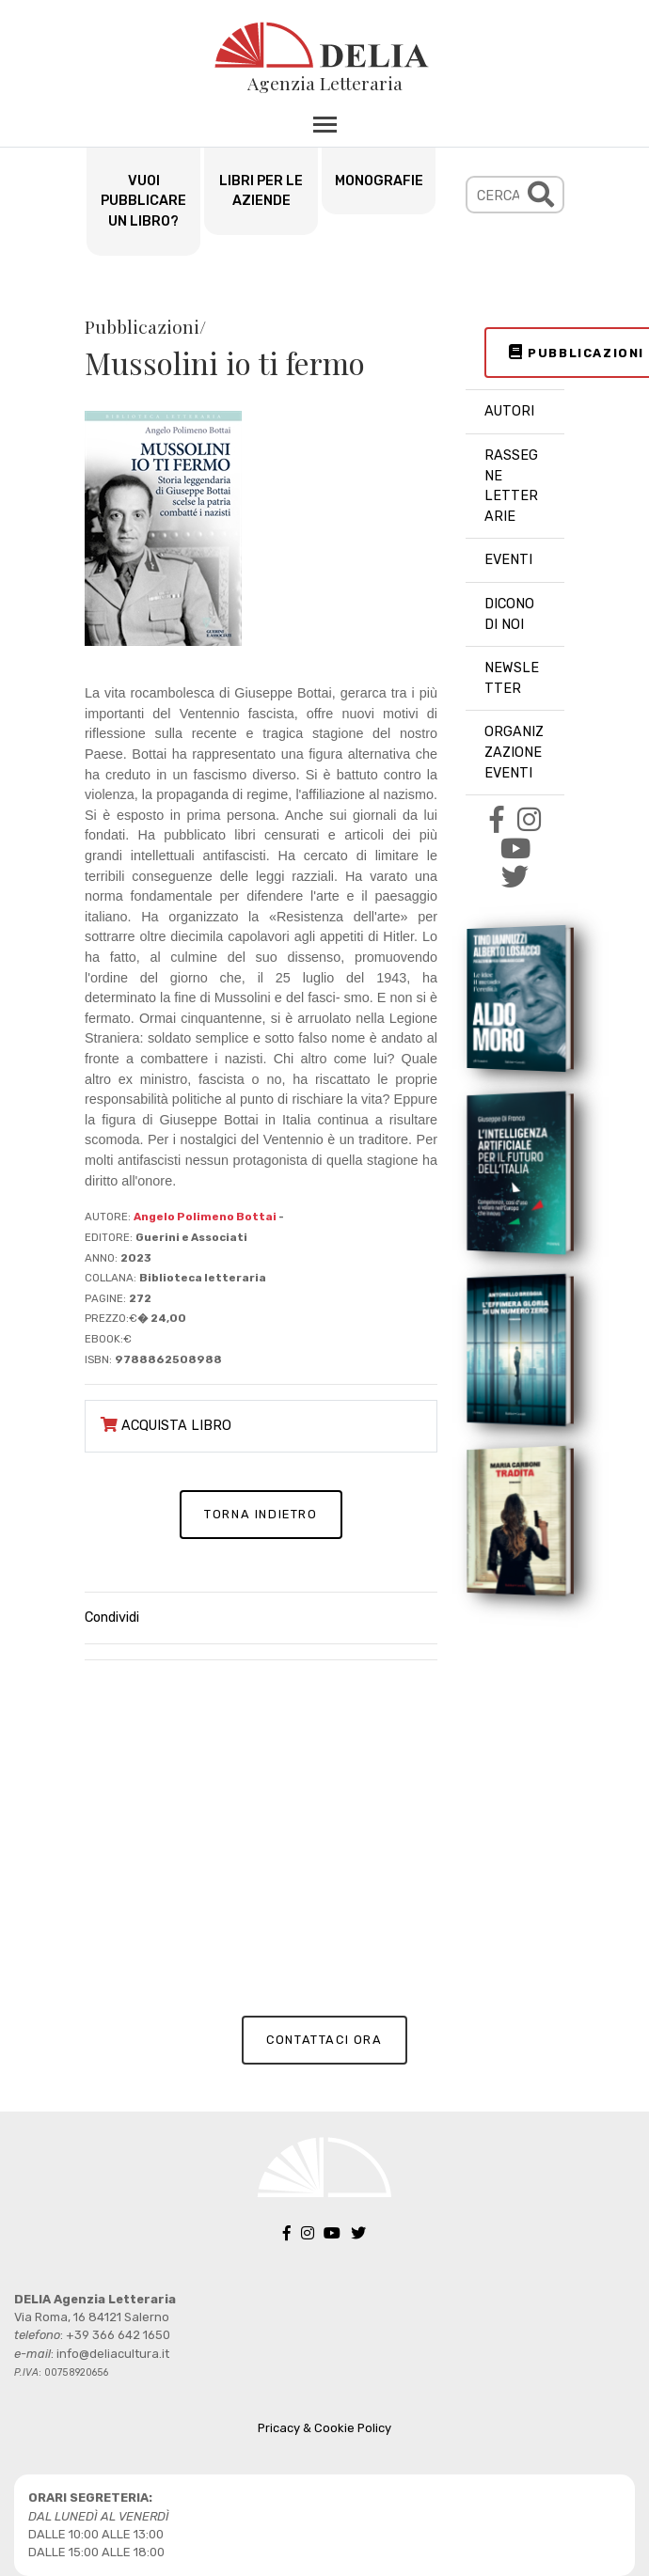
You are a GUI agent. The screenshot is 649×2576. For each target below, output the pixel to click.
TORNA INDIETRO (260, 1514)
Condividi (112, 1618)
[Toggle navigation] (324, 124)
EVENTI (508, 560)
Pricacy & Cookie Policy (324, 2428)
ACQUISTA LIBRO (166, 1426)
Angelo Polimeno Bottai (206, 1216)
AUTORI (509, 411)
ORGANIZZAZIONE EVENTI (514, 752)
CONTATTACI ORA (324, 2040)
